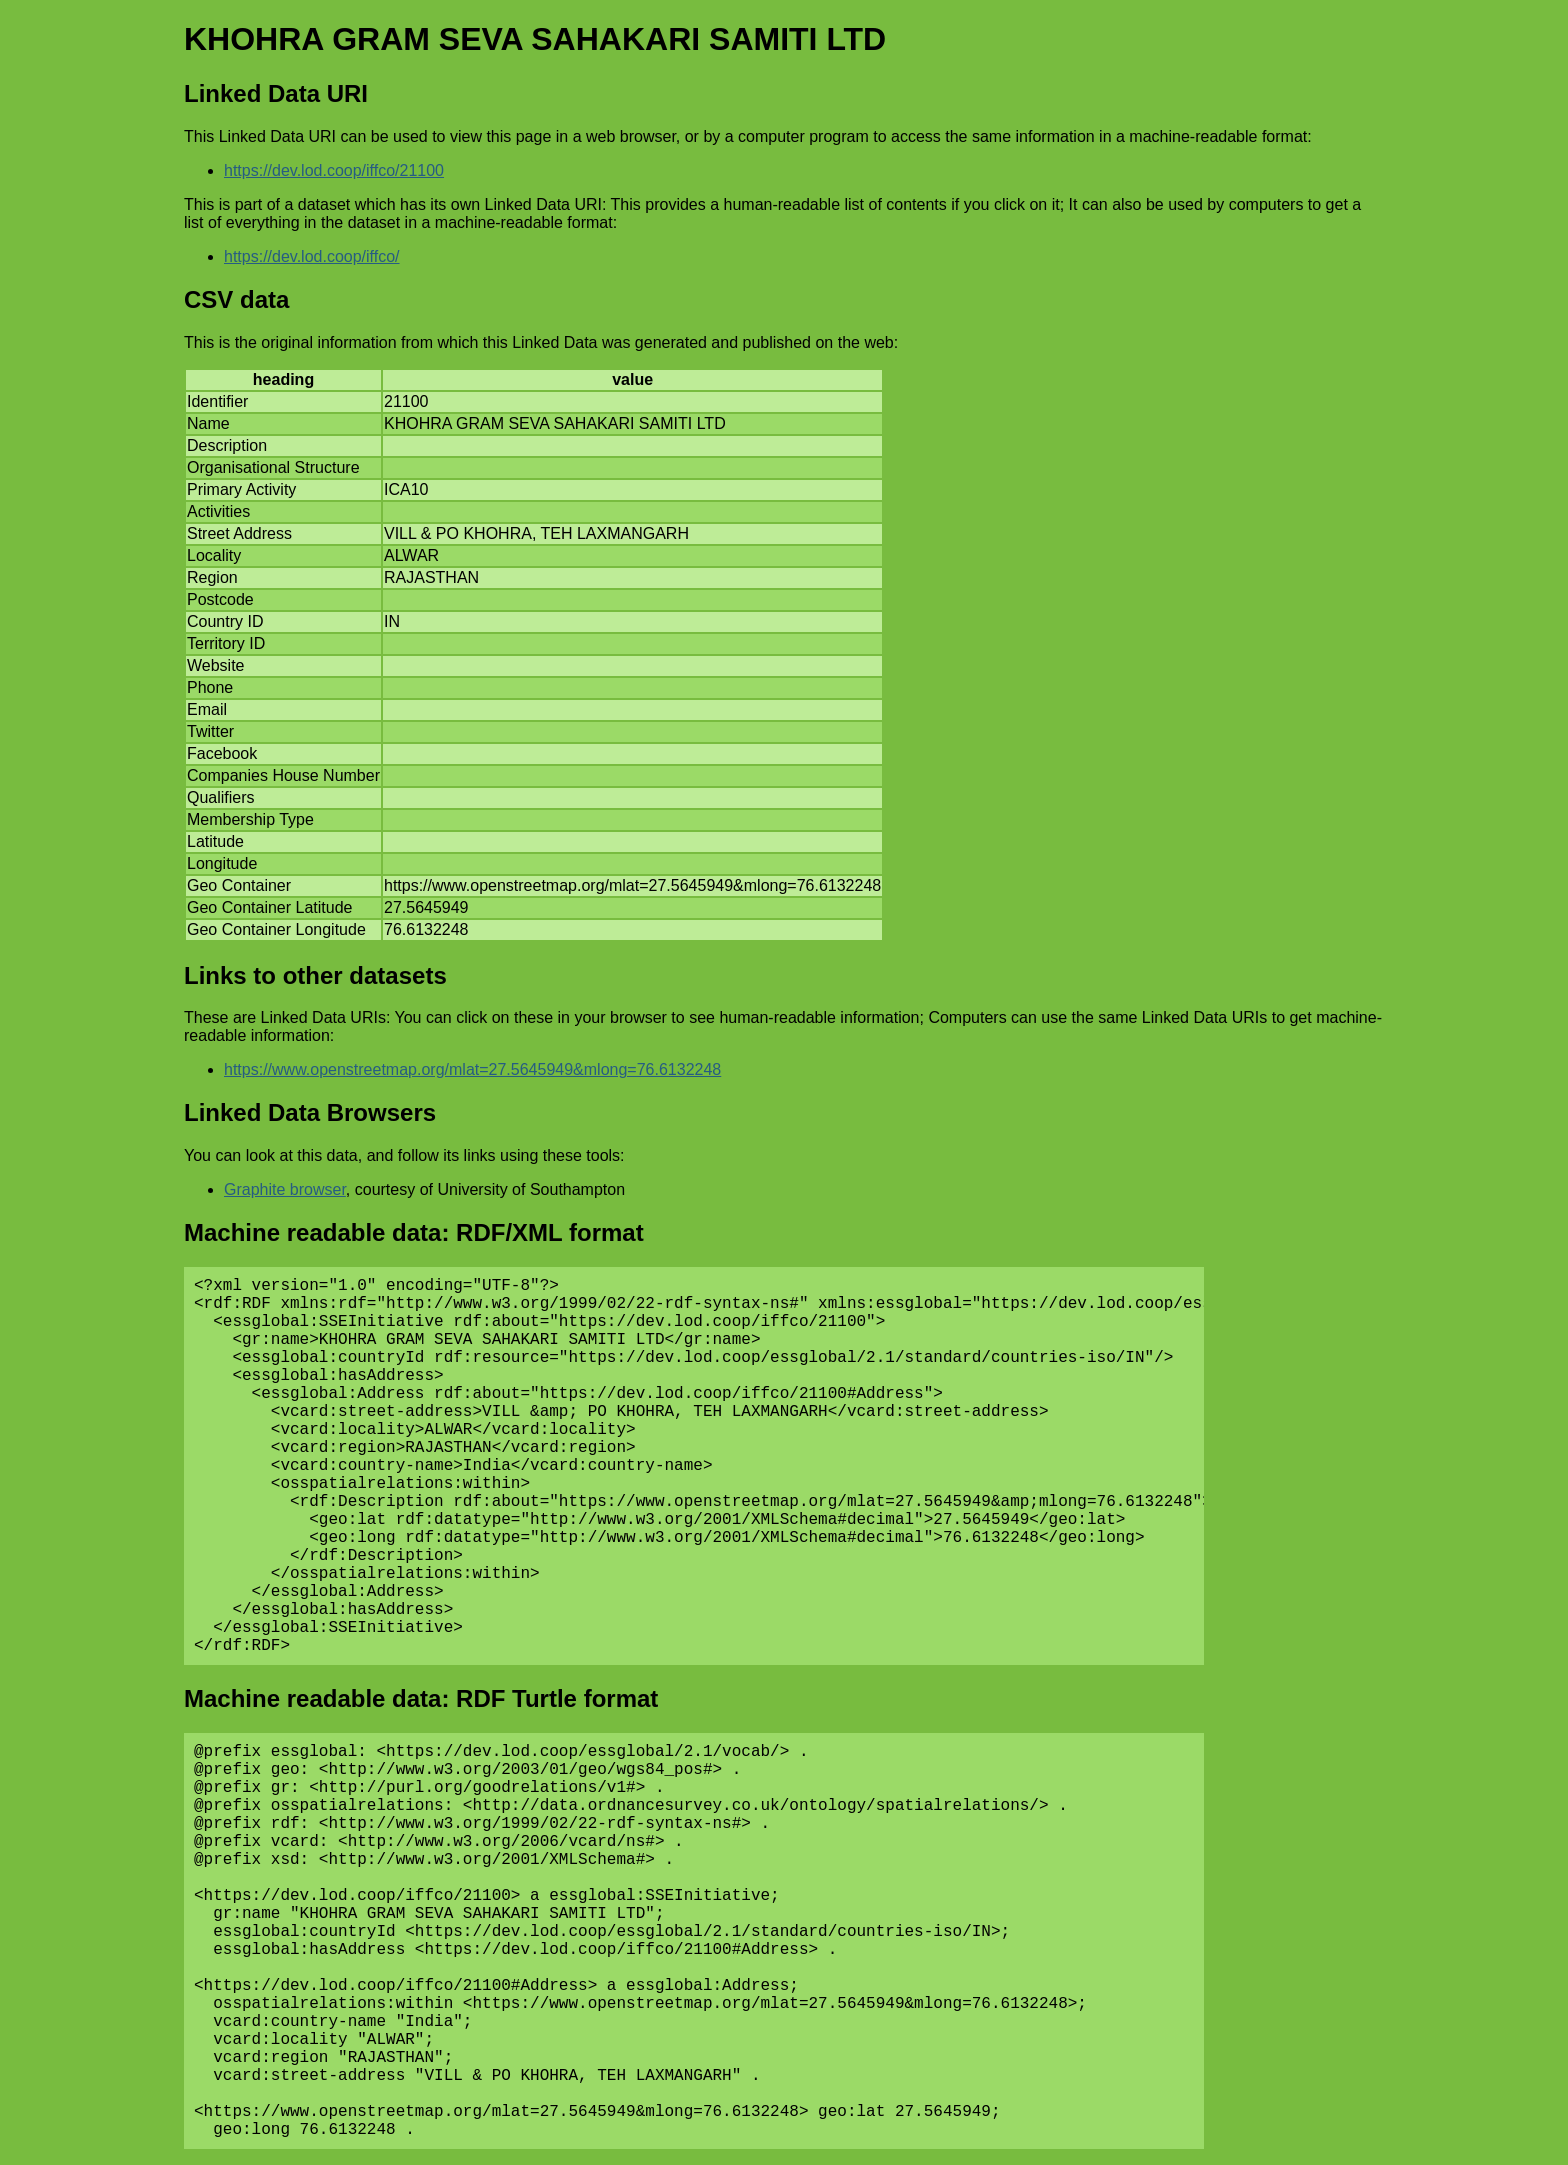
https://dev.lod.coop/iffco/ (312, 256)
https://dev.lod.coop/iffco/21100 (334, 170)
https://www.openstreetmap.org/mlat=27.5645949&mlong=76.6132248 (472, 1069)
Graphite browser (285, 1189)
